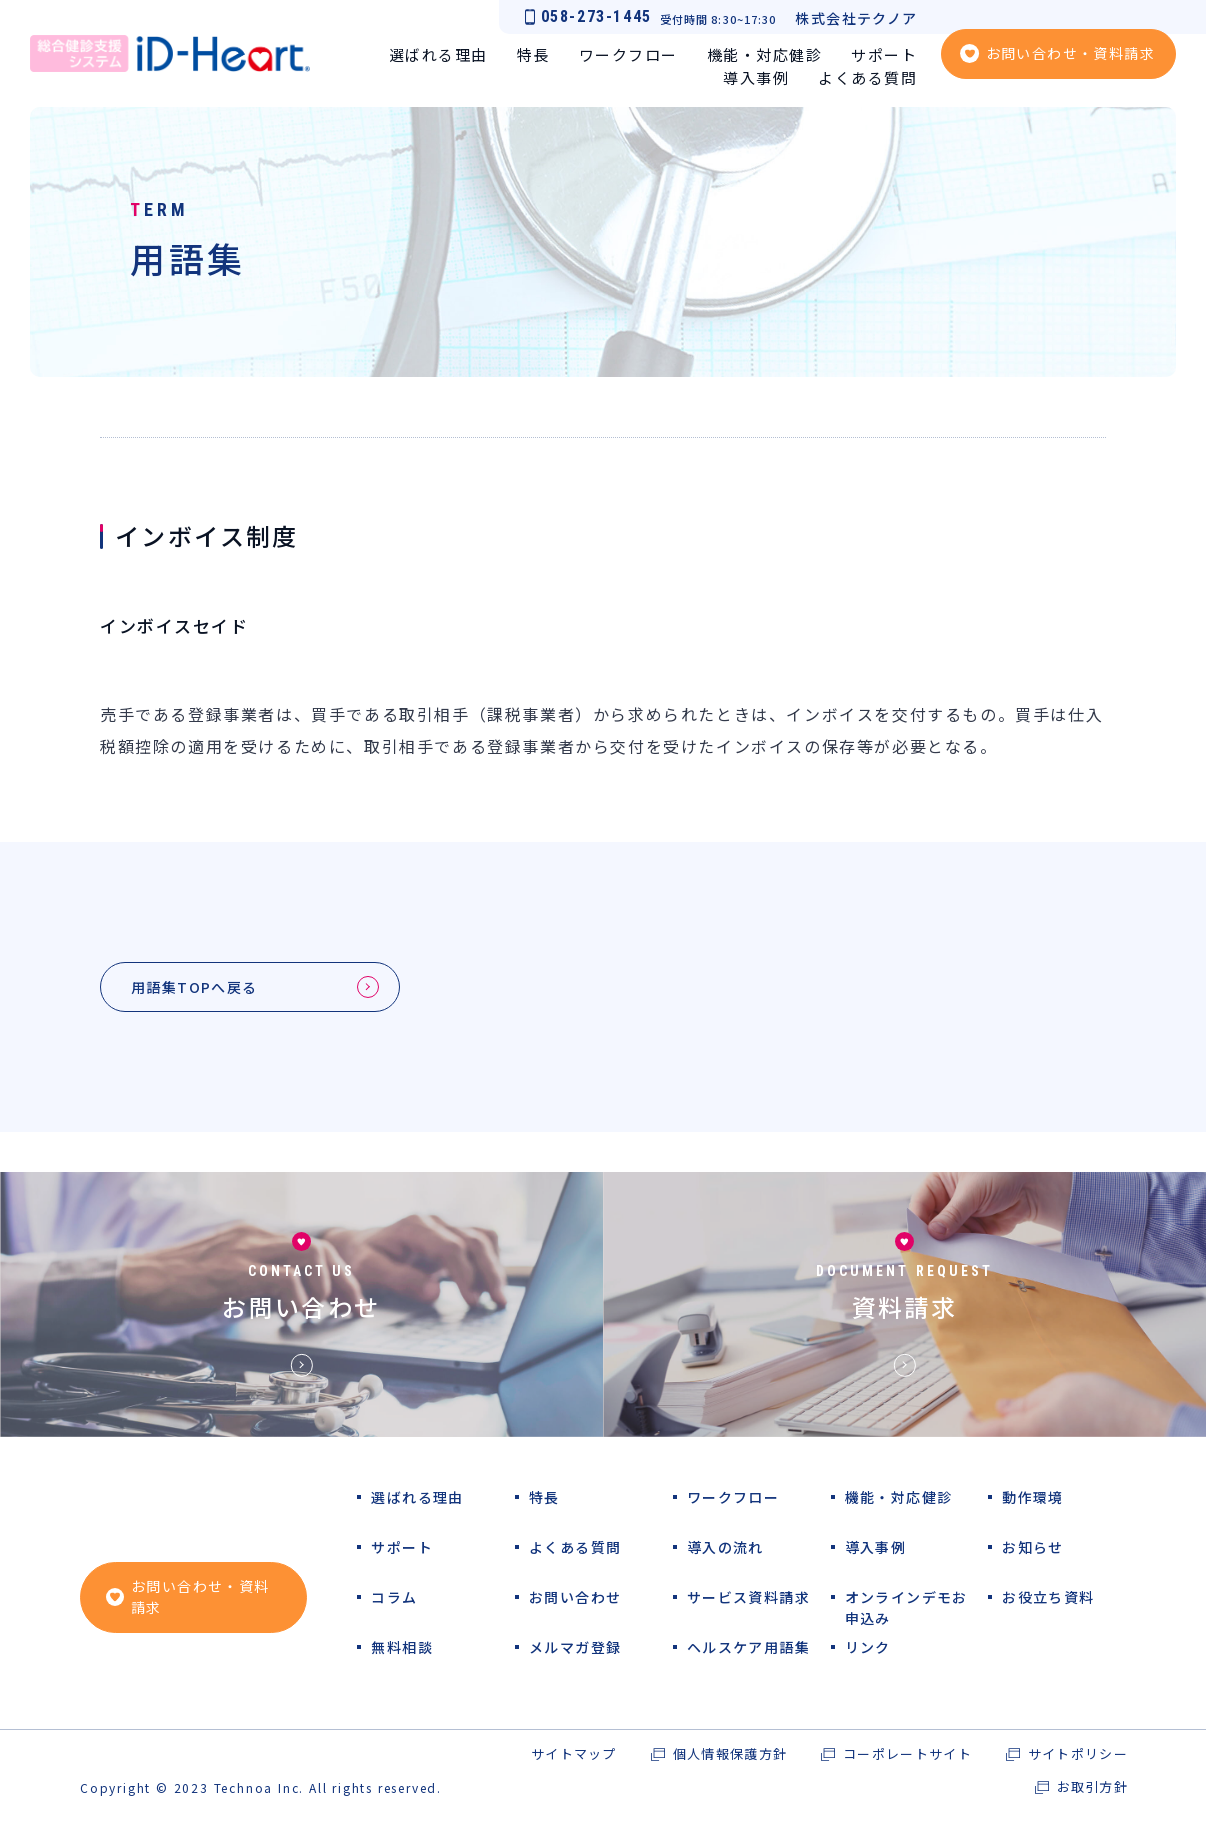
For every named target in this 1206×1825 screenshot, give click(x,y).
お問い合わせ (301, 1311)
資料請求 (905, 1311)
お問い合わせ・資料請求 (1070, 53)
